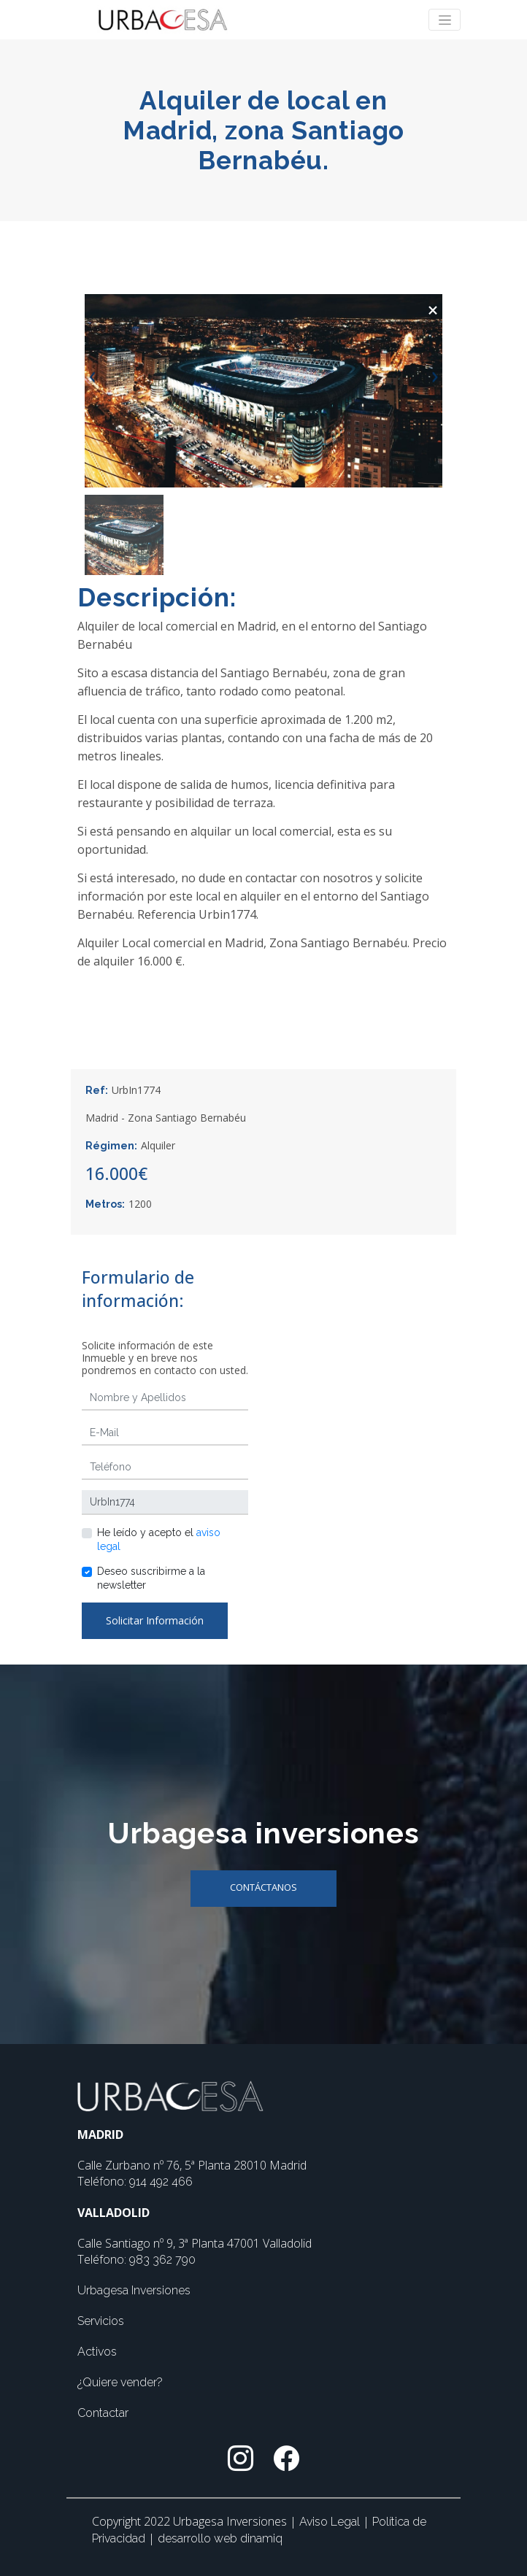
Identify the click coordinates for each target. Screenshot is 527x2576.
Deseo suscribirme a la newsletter (151, 1578)
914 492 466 (161, 2182)
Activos (97, 2352)
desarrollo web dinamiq (220, 2538)
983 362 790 (162, 2260)
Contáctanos (263, 1887)
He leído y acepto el (158, 1539)
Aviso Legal (331, 2522)
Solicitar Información (155, 1620)
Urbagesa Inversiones (134, 2290)
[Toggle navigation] (444, 20)
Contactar (102, 2413)
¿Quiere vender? (120, 2382)
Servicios (100, 2321)
